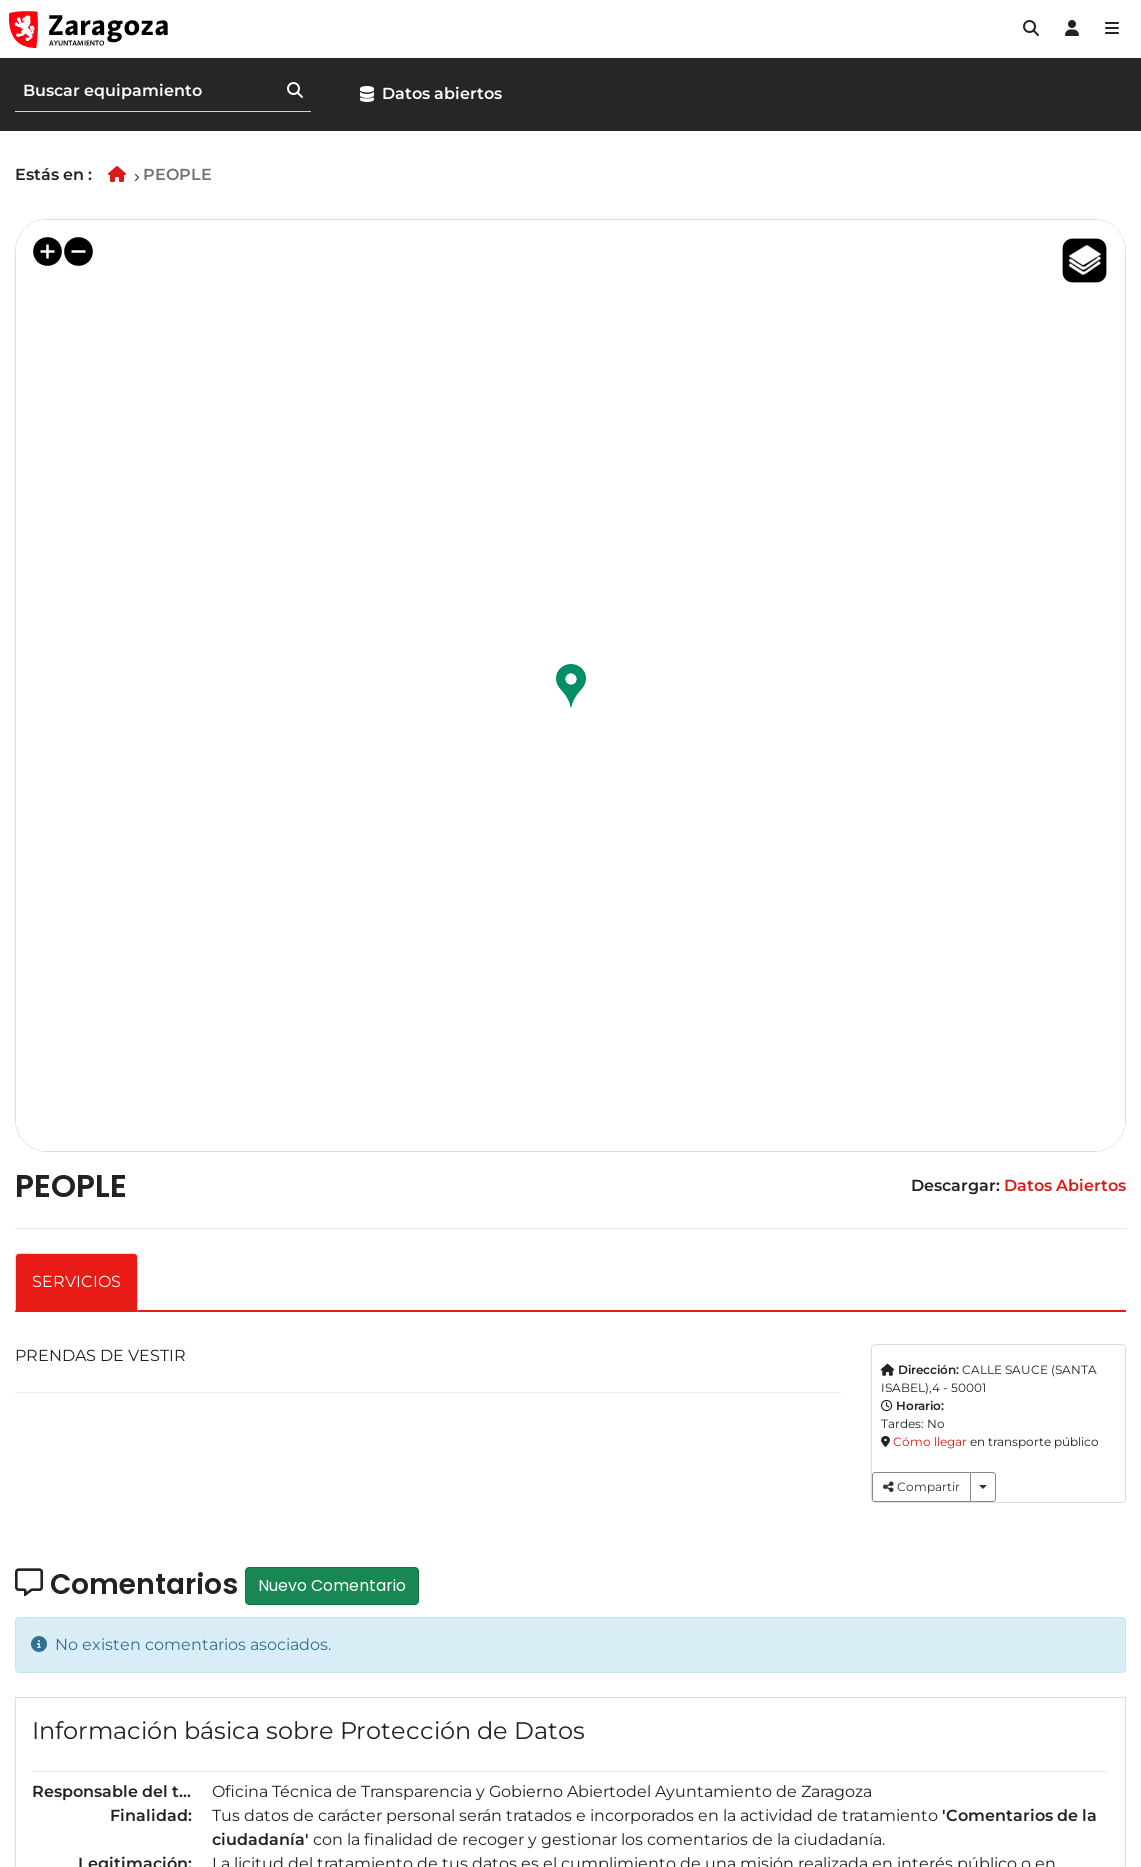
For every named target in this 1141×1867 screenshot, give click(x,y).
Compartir (921, 1486)
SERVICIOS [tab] (76, 1281)
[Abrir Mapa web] (1112, 29)
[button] (1031, 29)
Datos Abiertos (1065, 1185)
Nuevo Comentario (332, 1585)
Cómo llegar (930, 1441)
